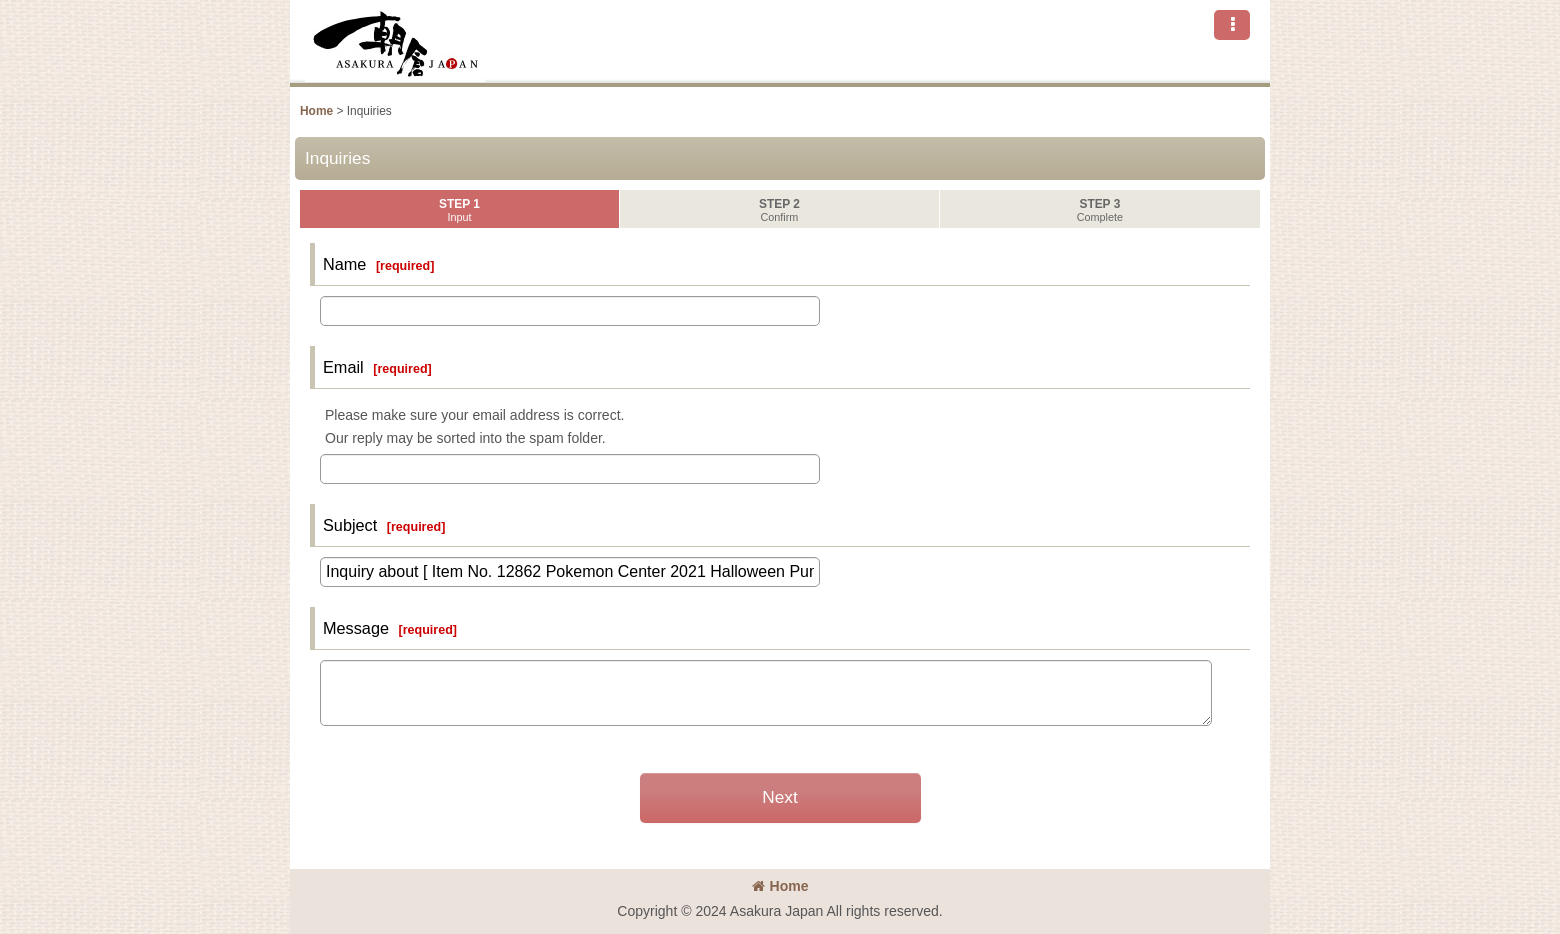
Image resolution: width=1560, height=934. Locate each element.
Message (356, 628)
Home (780, 886)
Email (343, 367)
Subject (350, 525)
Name (344, 264)
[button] (1232, 25)
